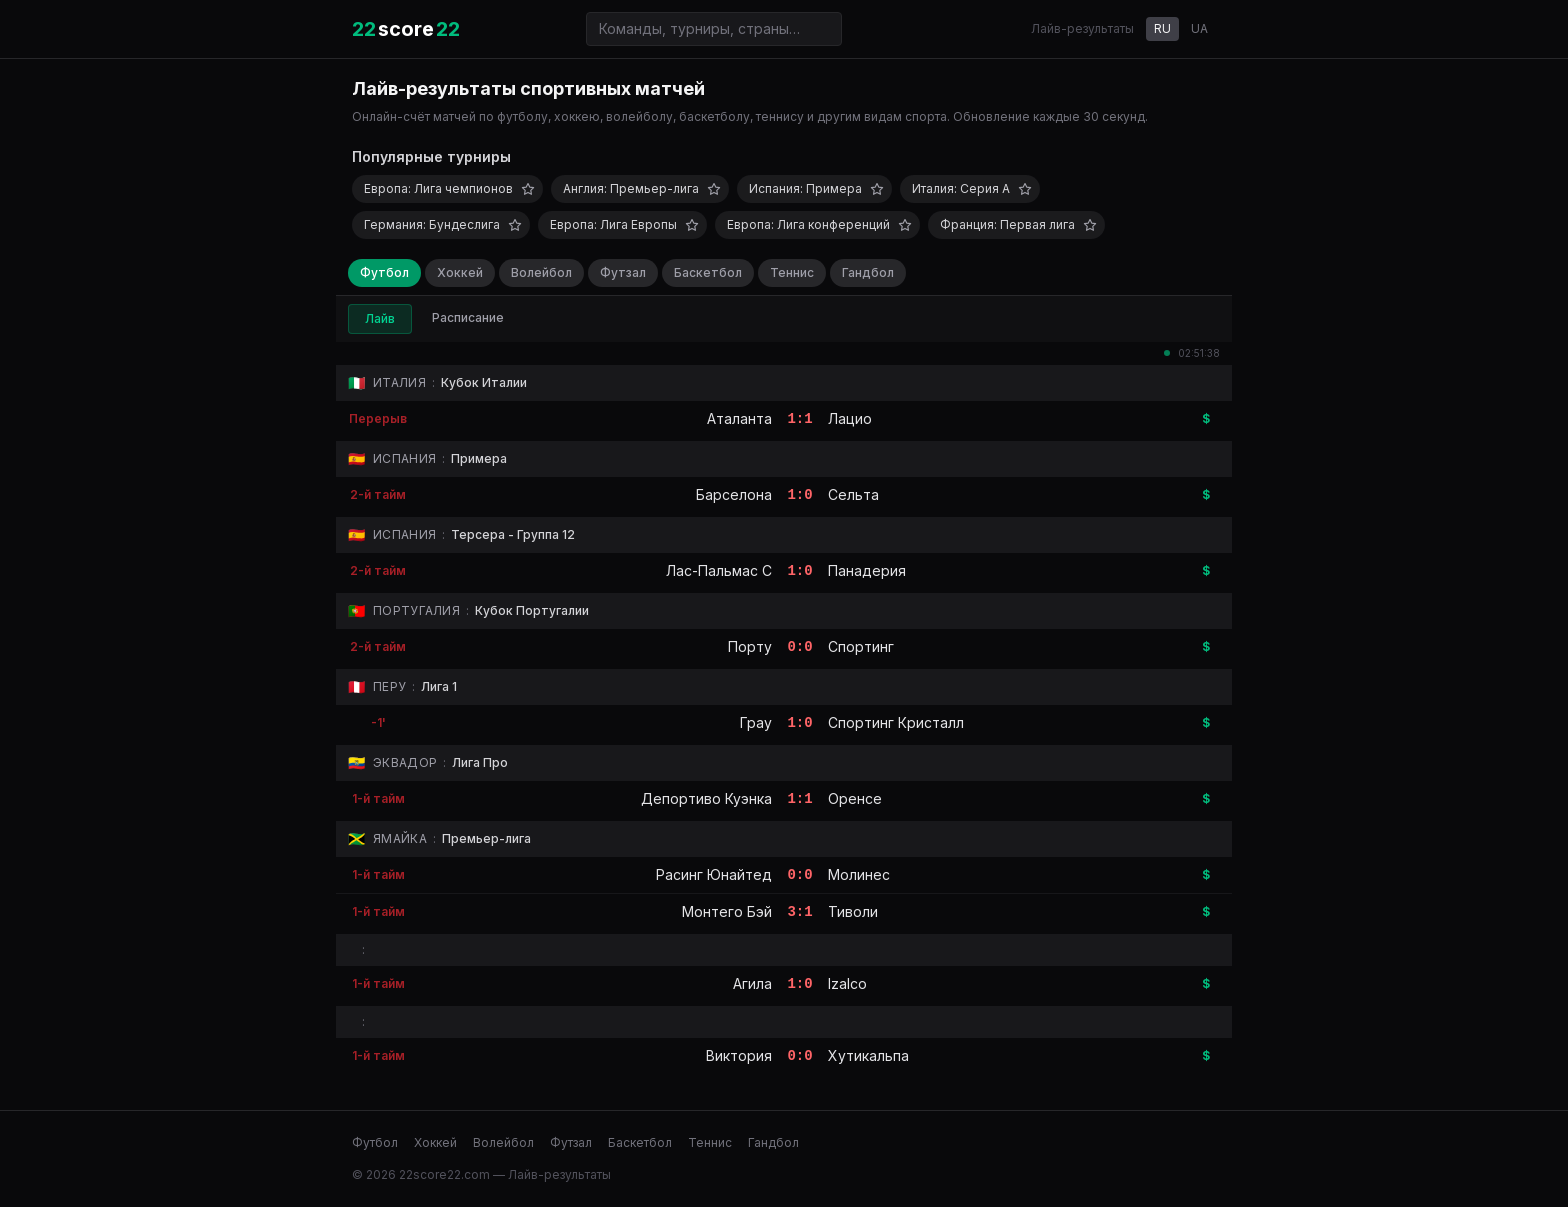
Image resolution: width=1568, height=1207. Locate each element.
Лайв (380, 318)
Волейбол (541, 272)
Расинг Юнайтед (714, 874)
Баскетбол (708, 272)
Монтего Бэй (727, 911)
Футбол (384, 272)
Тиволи (853, 911)
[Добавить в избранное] (528, 189)
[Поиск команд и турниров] (714, 29)
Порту (750, 646)
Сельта (853, 494)
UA (1199, 28)
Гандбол (868, 272)
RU (1162, 28)
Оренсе (855, 798)
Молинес (859, 874)
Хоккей (460, 272)
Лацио (850, 418)
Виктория (739, 1055)
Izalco (847, 983)
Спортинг (861, 646)
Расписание (468, 317)
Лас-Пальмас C (719, 570)
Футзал (623, 272)
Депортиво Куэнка (706, 798)
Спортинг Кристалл (896, 722)
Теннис (792, 272)
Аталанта (739, 418)
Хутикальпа (868, 1055)
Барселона (734, 494)
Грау (756, 722)
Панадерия (867, 570)
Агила (752, 983)
